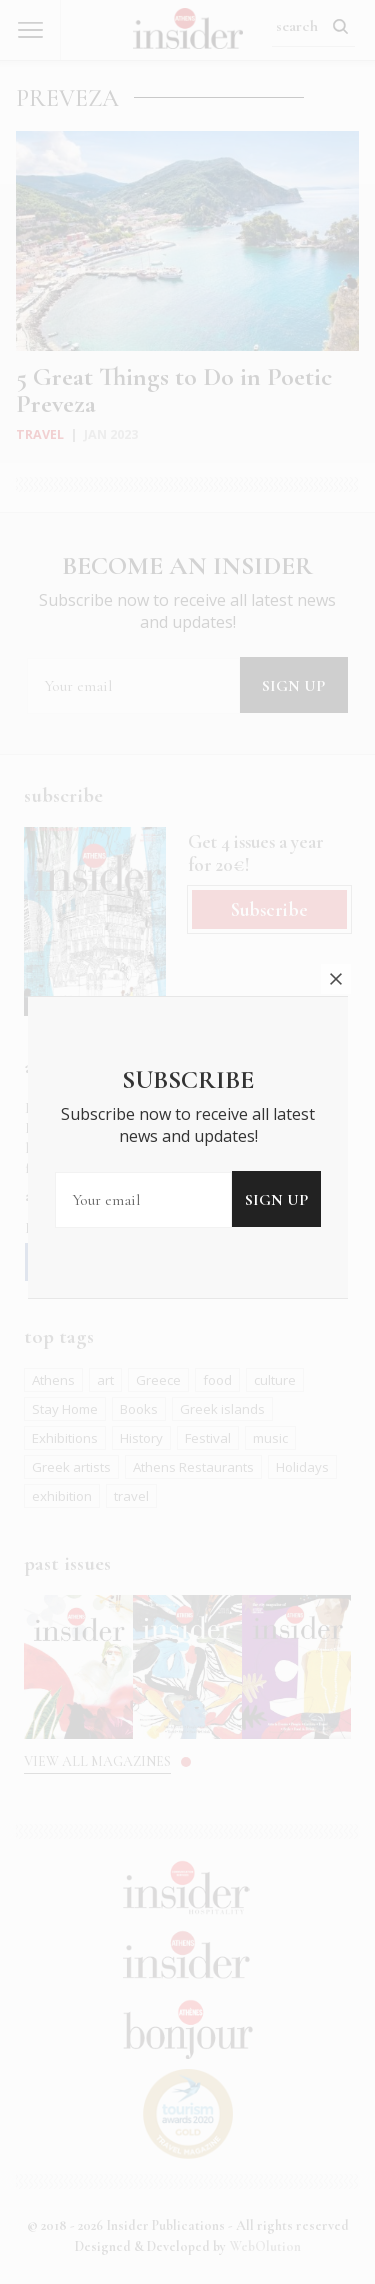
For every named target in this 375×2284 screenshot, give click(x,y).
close (336, 926)
